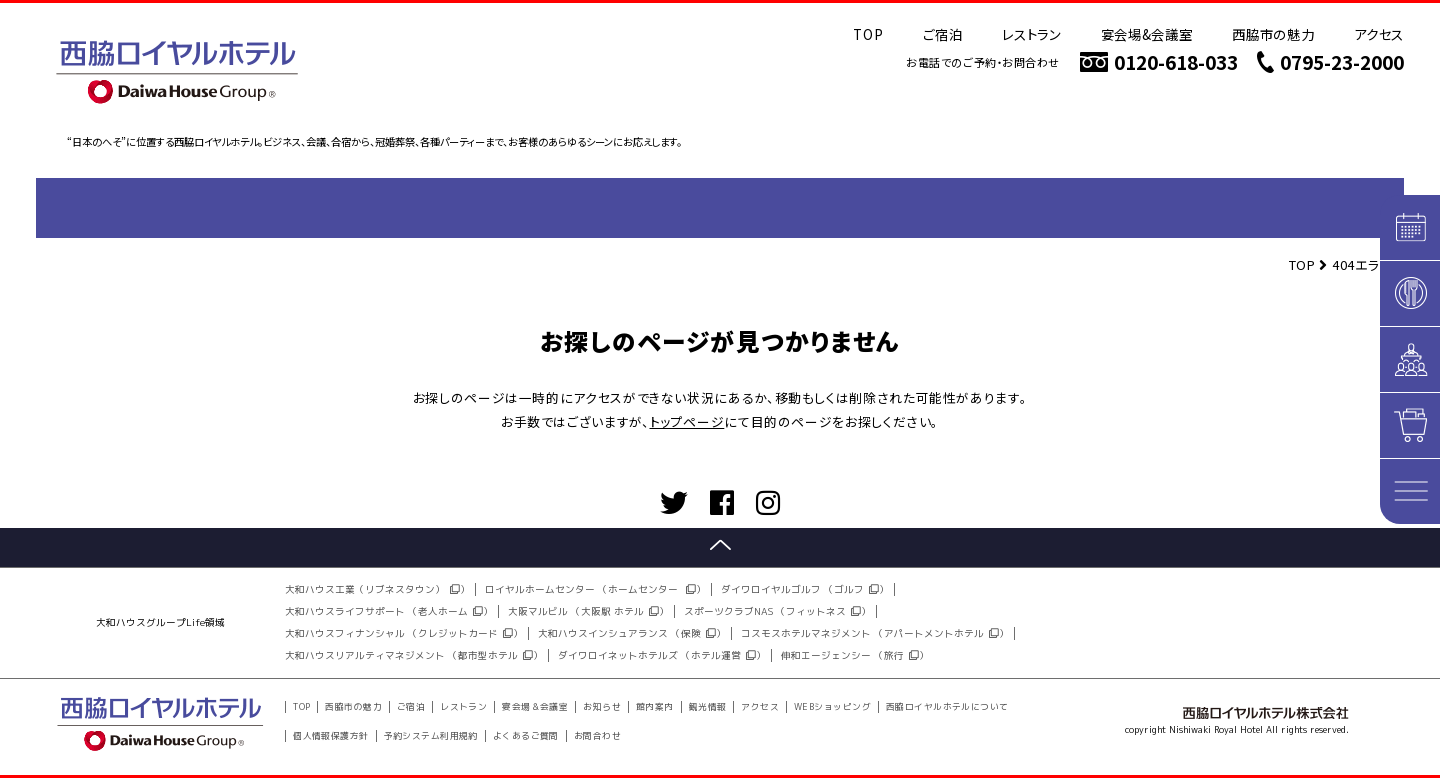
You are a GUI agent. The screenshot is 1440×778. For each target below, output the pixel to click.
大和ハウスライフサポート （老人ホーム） (389, 611)
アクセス (1379, 34)
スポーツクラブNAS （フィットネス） (777, 611)
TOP (868, 34)
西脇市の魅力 (1273, 34)
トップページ (687, 421)
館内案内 (655, 707)
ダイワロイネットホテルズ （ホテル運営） (662, 655)
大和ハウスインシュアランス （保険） (632, 633)
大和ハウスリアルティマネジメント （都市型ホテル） (414, 655)
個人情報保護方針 (331, 736)
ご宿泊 (942, 34)
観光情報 (708, 707)
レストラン (1031, 34)
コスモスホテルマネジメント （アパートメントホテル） (875, 633)
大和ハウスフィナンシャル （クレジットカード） (404, 633)
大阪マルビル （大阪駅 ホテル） (588, 611)
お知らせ (602, 707)
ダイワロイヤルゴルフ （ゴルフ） (805, 589)
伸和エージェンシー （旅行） (855, 655)
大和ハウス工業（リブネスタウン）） (377, 589)
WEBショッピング (832, 707)
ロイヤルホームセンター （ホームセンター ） (595, 589)
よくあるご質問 (526, 736)
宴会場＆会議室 (535, 707)
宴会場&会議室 (1147, 34)
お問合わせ (597, 736)
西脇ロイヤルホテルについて (947, 707)
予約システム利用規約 (431, 736)
